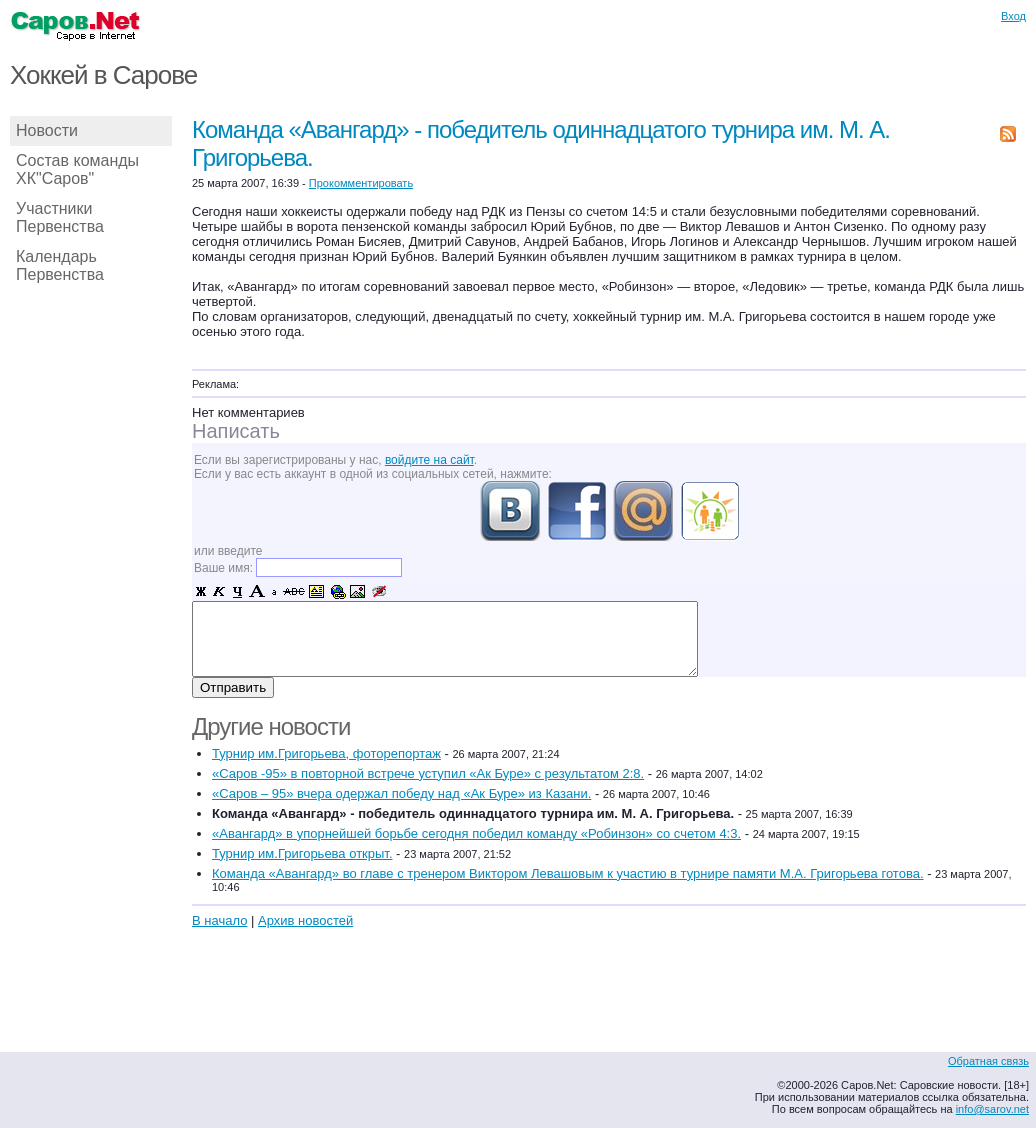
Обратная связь (988, 1061)
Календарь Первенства (60, 265)
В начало (219, 920)
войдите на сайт (429, 460)
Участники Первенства (60, 217)
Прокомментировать (361, 183)
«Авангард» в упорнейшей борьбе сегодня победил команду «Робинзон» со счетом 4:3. (476, 833)
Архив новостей (305, 920)
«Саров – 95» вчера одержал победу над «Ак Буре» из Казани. (401, 793)
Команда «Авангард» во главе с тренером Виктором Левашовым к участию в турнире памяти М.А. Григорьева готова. (568, 873)
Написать (236, 431)
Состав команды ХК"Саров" (77, 169)
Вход (1013, 16)
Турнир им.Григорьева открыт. (302, 853)
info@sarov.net (992, 1109)
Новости (47, 130)
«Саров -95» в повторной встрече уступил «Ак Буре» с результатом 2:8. (428, 773)
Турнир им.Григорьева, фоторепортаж (326, 753)
